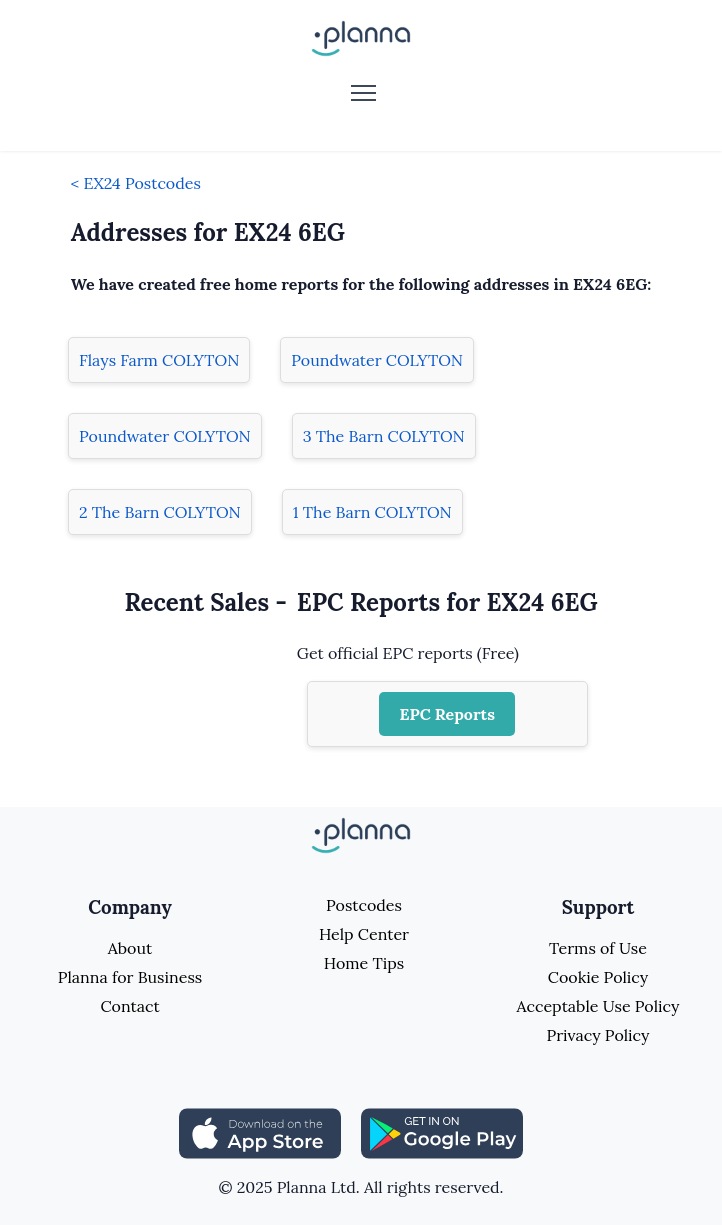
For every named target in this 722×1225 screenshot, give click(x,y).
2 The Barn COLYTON (160, 512)
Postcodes (364, 905)
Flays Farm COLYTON (159, 360)
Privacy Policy (597, 1035)
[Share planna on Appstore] (260, 1132)
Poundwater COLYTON (377, 360)
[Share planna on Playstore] (442, 1132)
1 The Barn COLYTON (372, 512)
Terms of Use (598, 948)
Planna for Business (130, 977)
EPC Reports (447, 714)
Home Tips (364, 963)
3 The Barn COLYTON (384, 436)
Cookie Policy (598, 977)
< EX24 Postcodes (136, 183)
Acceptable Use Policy (598, 1006)
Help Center (364, 934)
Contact (129, 1006)
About (130, 948)
